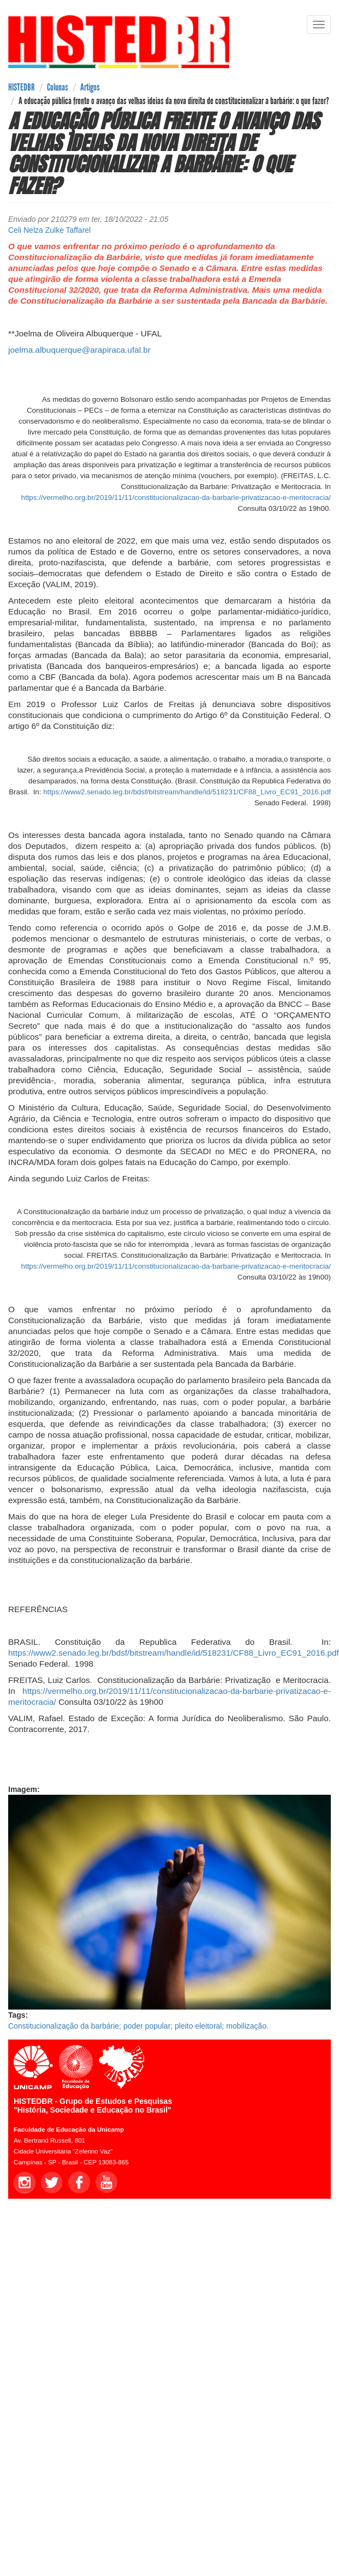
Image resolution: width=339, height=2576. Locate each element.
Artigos (90, 87)
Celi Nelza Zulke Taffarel (49, 230)
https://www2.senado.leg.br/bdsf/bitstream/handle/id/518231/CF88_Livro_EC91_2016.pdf (187, 792)
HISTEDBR (21, 87)
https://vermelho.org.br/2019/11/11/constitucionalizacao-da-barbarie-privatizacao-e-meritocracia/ (176, 497)
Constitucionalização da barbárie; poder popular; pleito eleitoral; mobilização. (138, 2026)
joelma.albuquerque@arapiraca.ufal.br (79, 349)
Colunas (57, 87)
